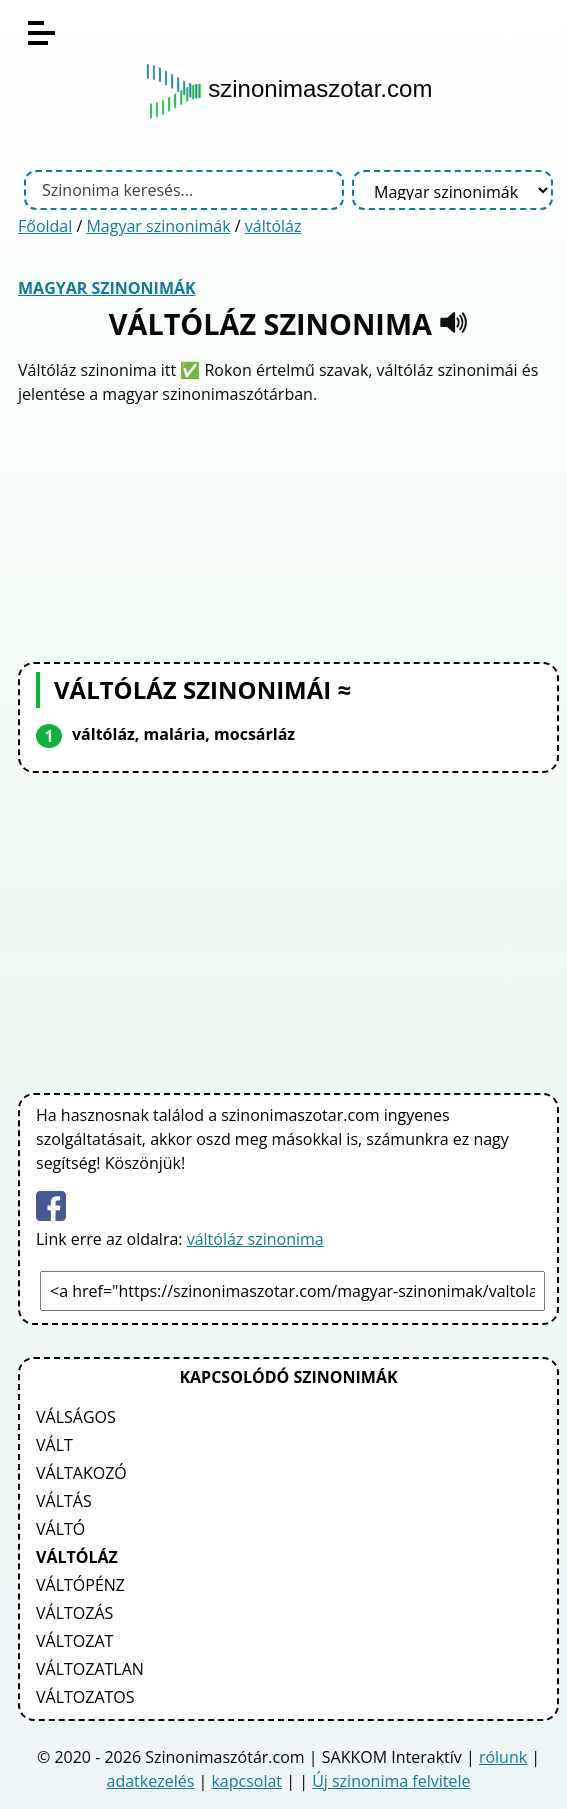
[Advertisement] (289, 531)
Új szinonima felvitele (391, 1781)
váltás (64, 1501)
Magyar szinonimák (158, 226)
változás (74, 1613)
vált (54, 1445)
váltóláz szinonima (255, 1239)
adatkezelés (151, 1781)
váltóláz (273, 226)
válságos (76, 1417)
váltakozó (81, 1473)
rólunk (503, 1757)
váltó (60, 1529)
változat (74, 1641)
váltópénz (80, 1585)
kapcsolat (246, 1781)
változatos (85, 1697)
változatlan (90, 1669)
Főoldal (45, 226)
